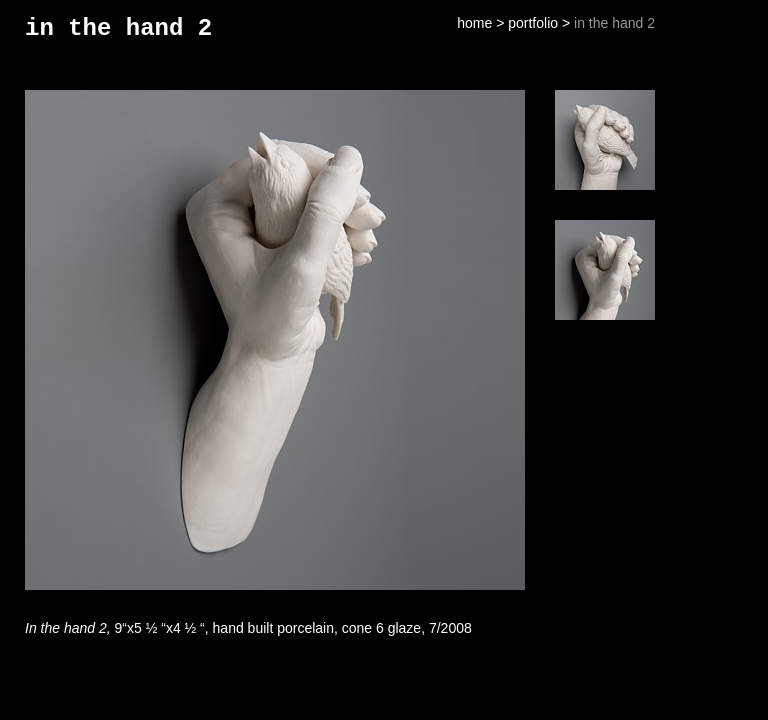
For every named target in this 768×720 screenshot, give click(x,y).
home (474, 23)
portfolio (533, 23)
